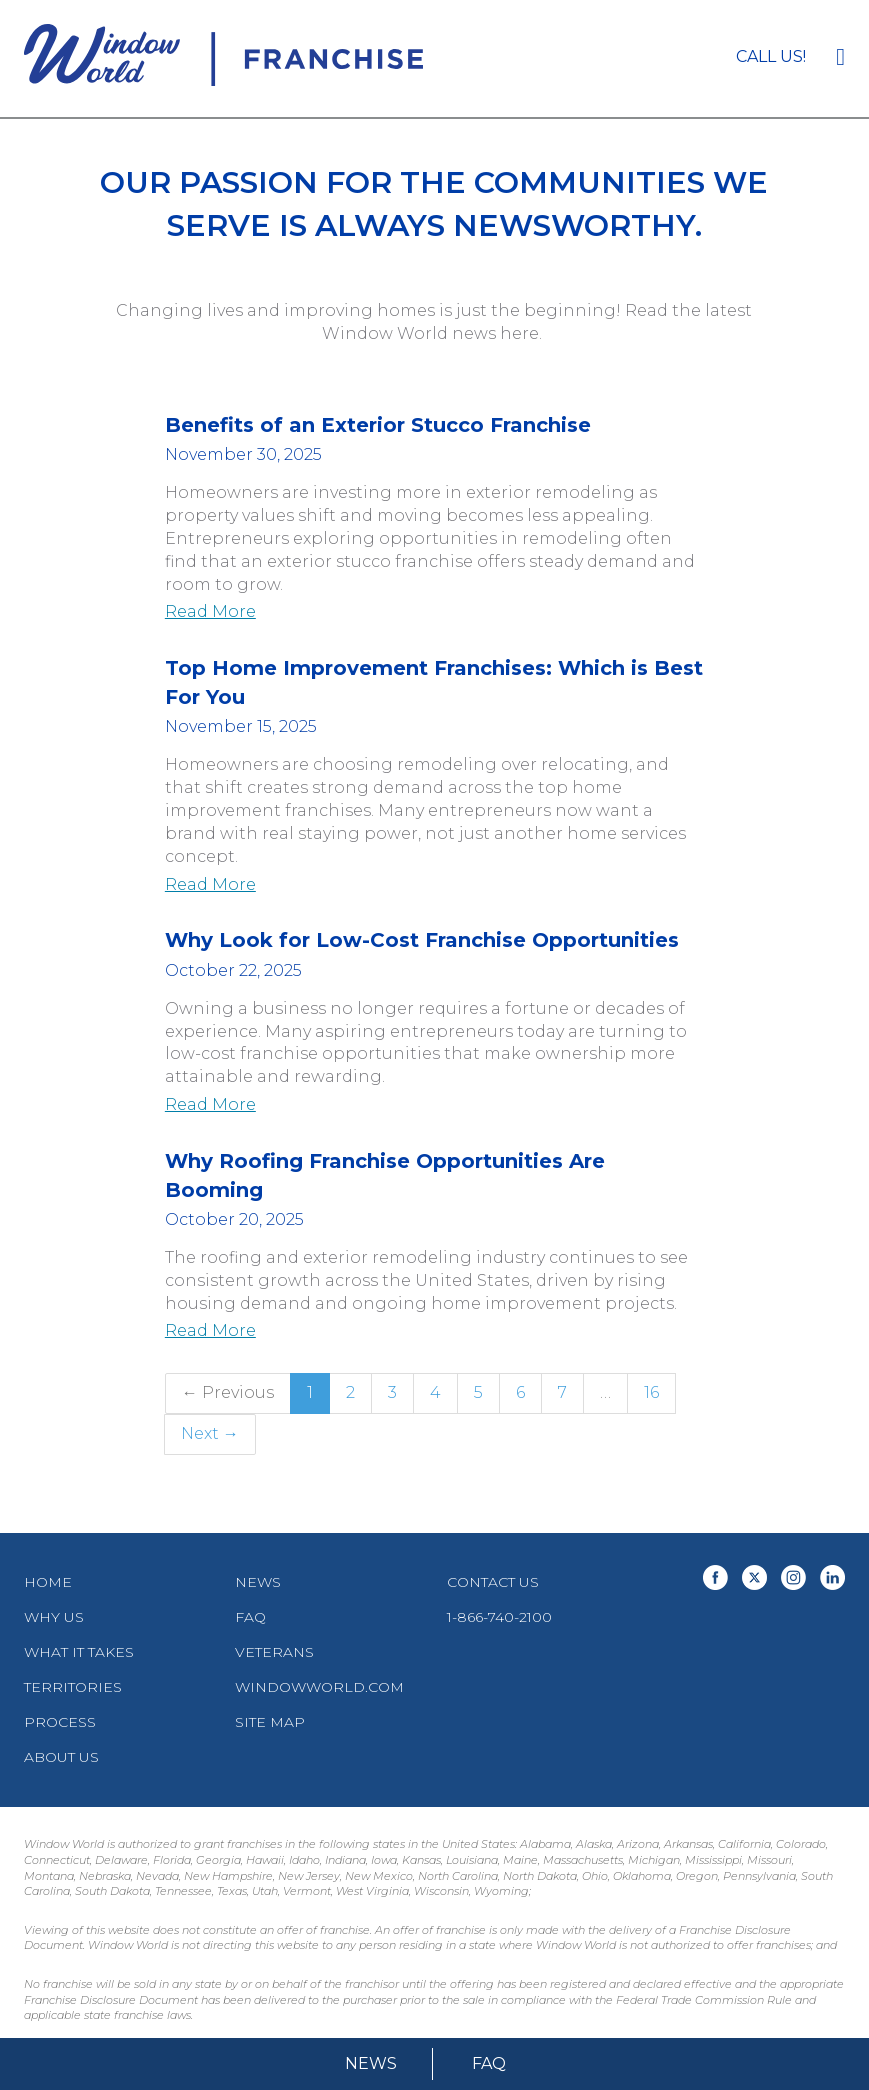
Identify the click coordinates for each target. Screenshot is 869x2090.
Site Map (270, 1722)
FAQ (489, 2063)
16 (651, 1392)
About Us (61, 1757)
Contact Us (493, 1582)
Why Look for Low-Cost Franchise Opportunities (422, 940)
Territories (73, 1687)
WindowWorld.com (319, 1687)
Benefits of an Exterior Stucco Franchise (378, 425)
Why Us (54, 1617)
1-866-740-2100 (499, 1617)
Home (48, 1582)
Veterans (274, 1652)
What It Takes (79, 1652)
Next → (210, 1433)
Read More (210, 611)
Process (60, 1722)
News (371, 2063)
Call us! (771, 56)
